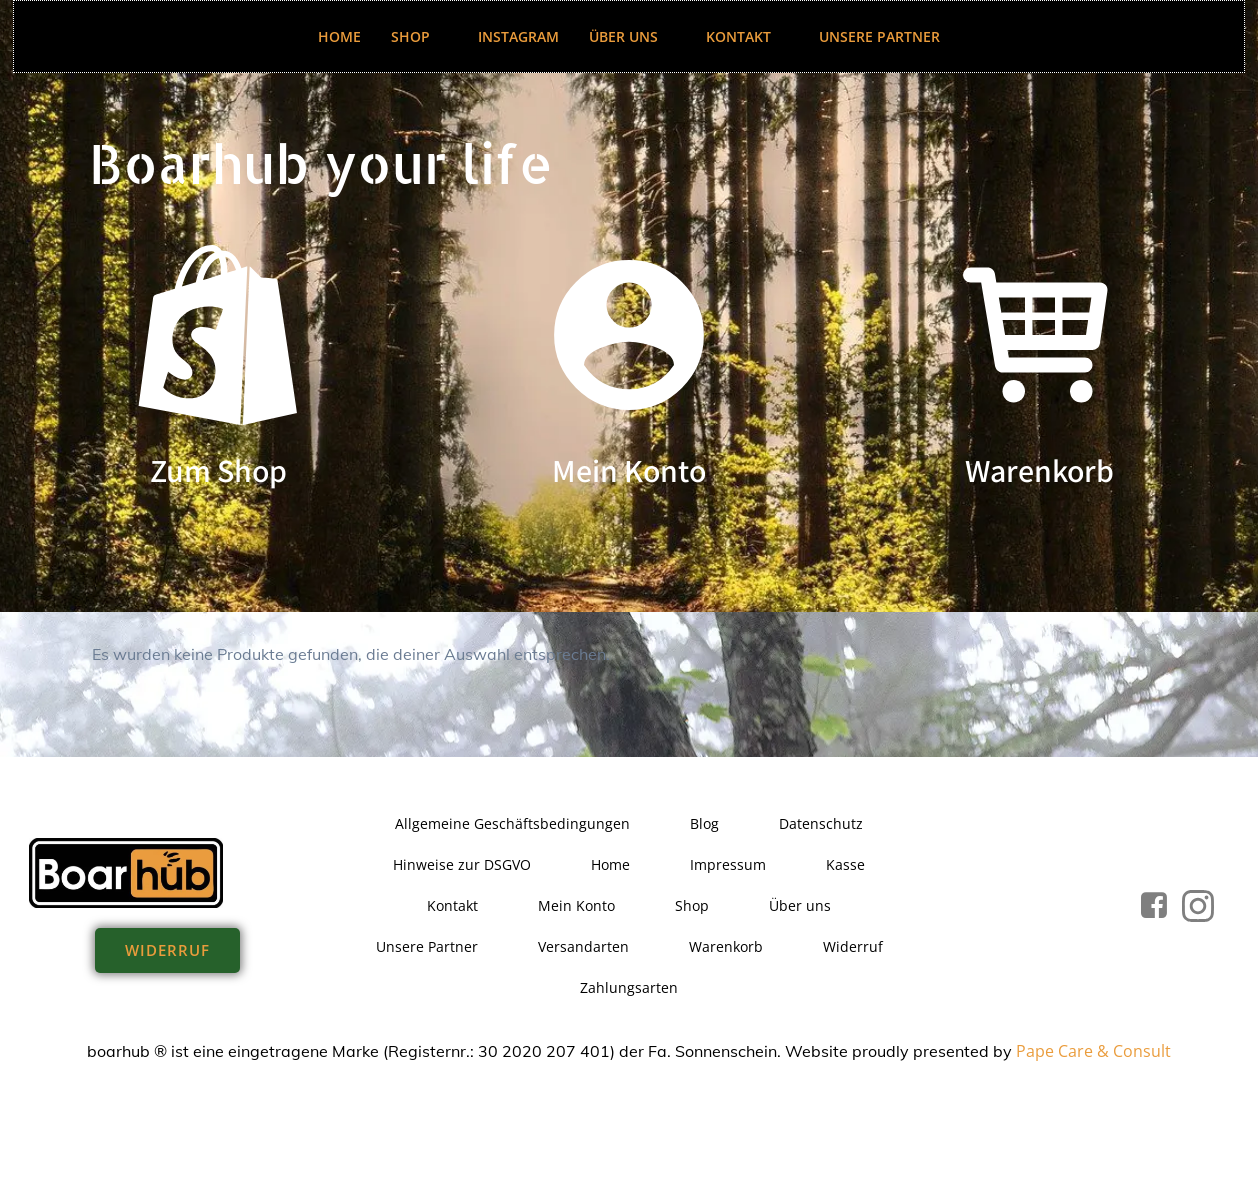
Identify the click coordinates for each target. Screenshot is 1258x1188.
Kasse (845, 864)
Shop (419, 36)
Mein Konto (576, 905)
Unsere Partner (879, 36)
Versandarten (583, 946)
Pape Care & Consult (1093, 1051)
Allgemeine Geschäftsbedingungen (512, 823)
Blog (704, 823)
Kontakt (747, 36)
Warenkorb (726, 946)
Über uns (632, 36)
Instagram (518, 36)
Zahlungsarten (629, 987)
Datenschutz (821, 823)
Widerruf (853, 946)
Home (339, 36)
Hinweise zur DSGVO (462, 864)
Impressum (728, 864)
